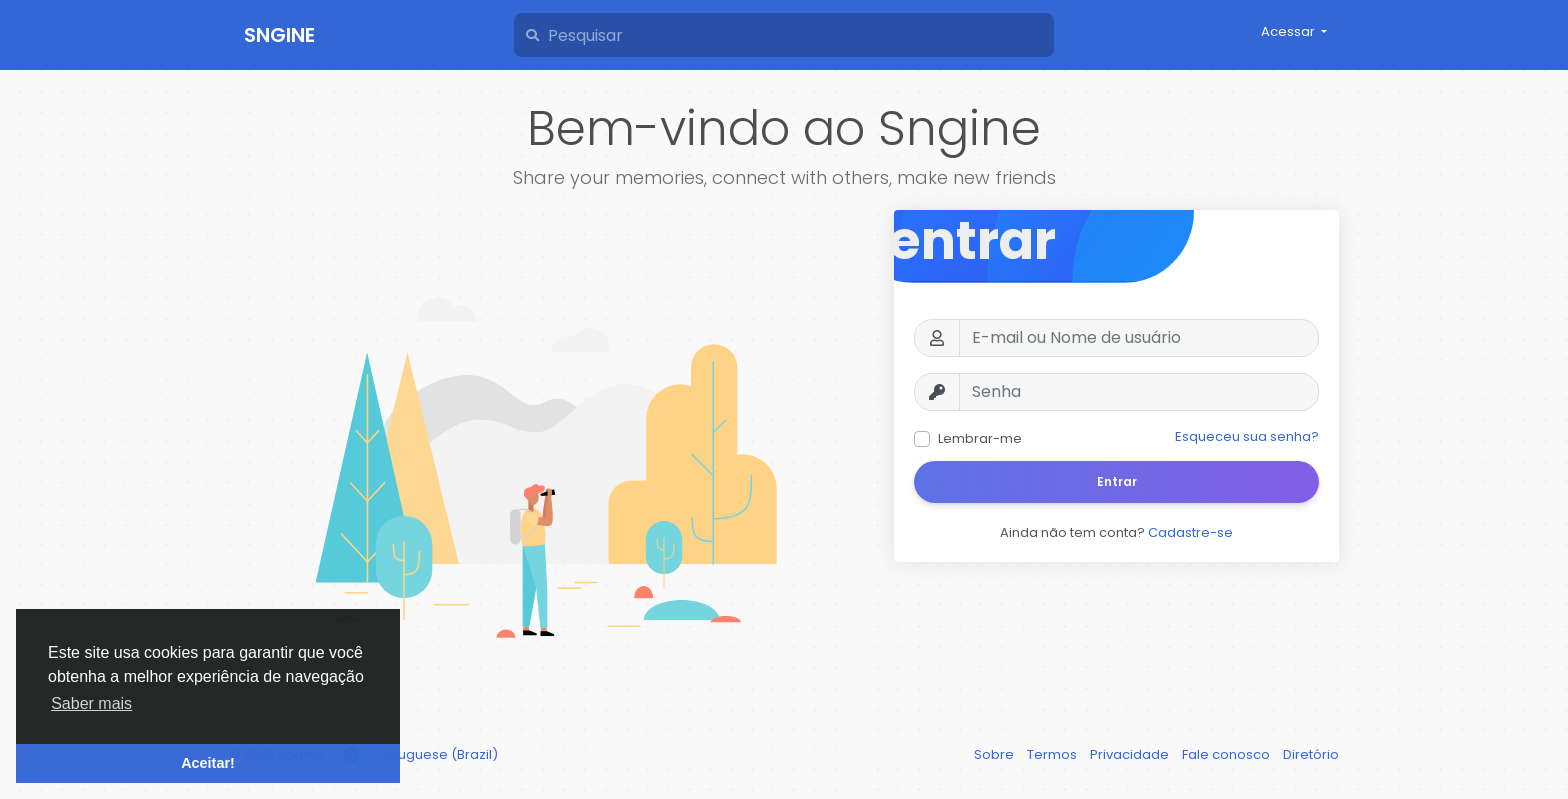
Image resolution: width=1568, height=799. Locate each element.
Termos (1053, 754)
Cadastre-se (1190, 532)
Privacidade (1131, 754)
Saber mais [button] (91, 703)
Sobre (995, 754)
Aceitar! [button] (208, 763)
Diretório (1311, 754)
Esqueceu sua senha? (1247, 436)
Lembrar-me (980, 438)
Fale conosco (1227, 754)
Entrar (1117, 481)
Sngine (279, 35)
